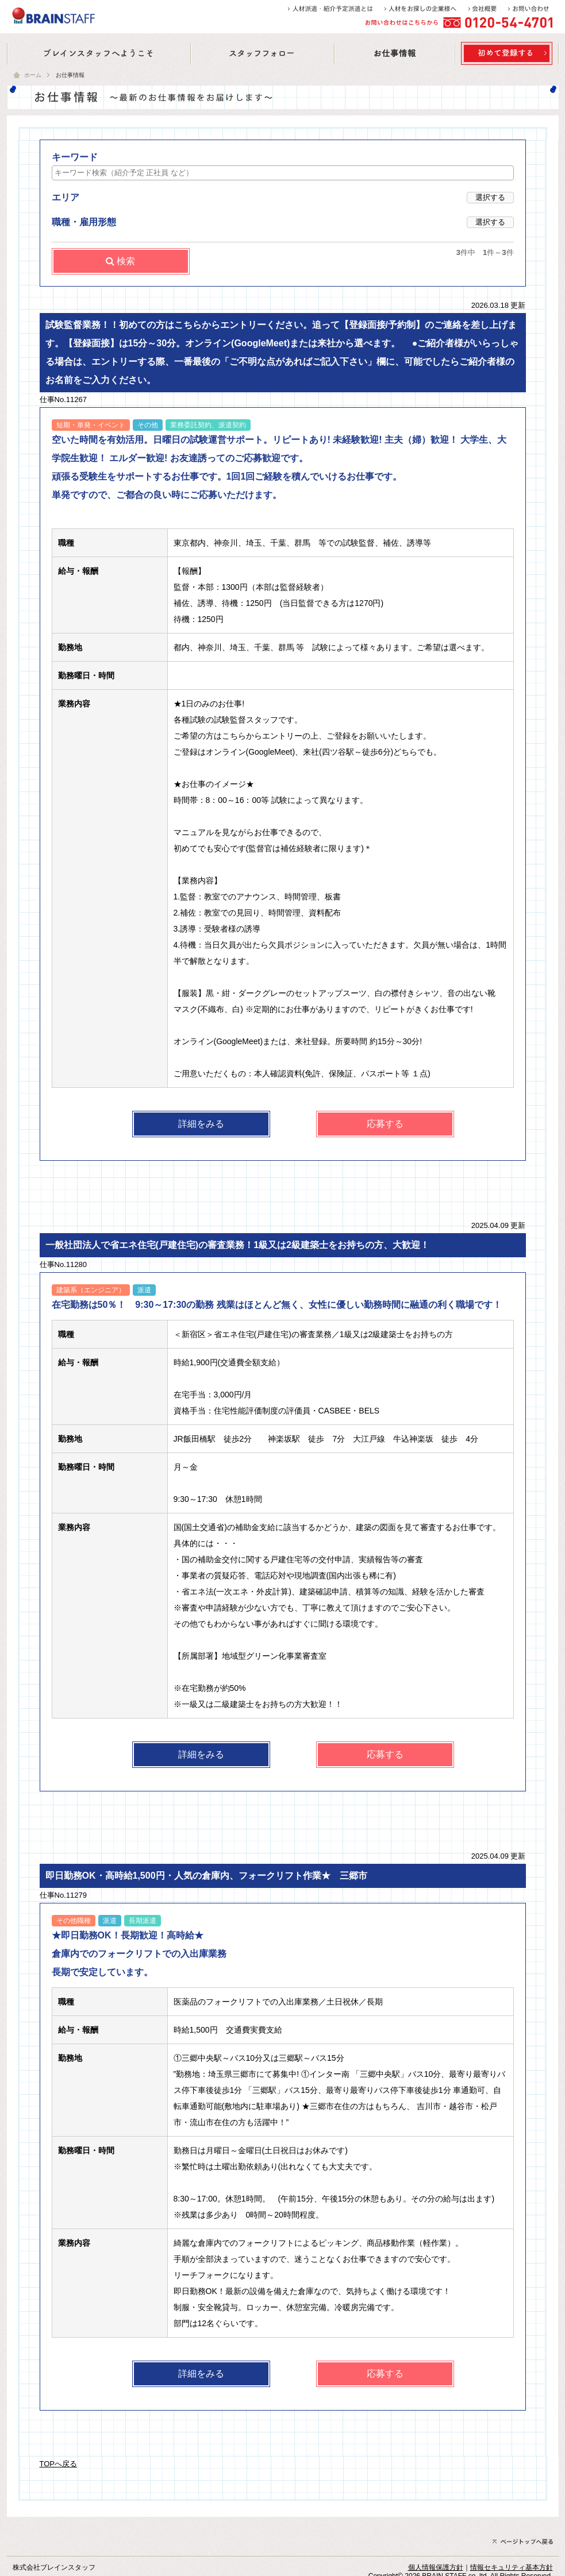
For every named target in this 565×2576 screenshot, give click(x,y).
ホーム (32, 75)
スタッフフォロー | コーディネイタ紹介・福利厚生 (262, 53)
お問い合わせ (532, 8)
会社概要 (486, 8)
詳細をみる (201, 1124)
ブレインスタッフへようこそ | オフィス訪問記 (98, 53)
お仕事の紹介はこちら (506, 53)
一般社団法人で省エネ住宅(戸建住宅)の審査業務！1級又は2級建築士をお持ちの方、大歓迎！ (237, 1245)
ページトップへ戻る (523, 2559)
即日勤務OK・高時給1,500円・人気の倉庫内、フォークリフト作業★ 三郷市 (206, 1875)
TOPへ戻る (59, 2463)
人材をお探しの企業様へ (425, 8)
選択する (490, 197)
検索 (120, 261)
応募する (385, 1124)
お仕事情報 (394, 53)
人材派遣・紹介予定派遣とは (335, 8)
